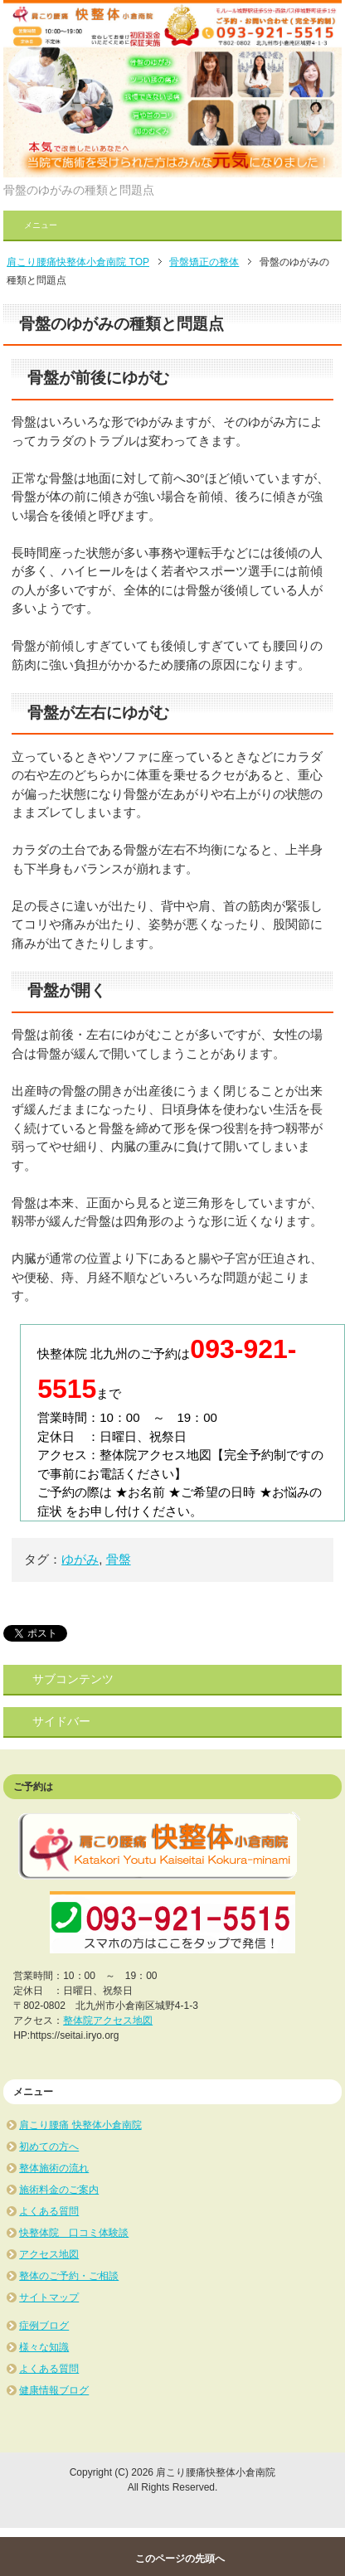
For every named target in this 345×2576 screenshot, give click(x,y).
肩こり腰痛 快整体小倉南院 (80, 2125)
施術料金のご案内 (59, 2189)
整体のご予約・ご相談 (69, 2276)
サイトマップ (49, 2297)
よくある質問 (49, 2211)
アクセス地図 (49, 2254)
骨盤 (118, 1559)
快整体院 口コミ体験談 (74, 2233)
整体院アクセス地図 (108, 2020)
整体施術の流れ (54, 2168)
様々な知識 (44, 2347)
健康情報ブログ (54, 2390)
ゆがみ (80, 1559)
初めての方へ (49, 2146)
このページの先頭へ (180, 2558)
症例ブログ (44, 2325)
